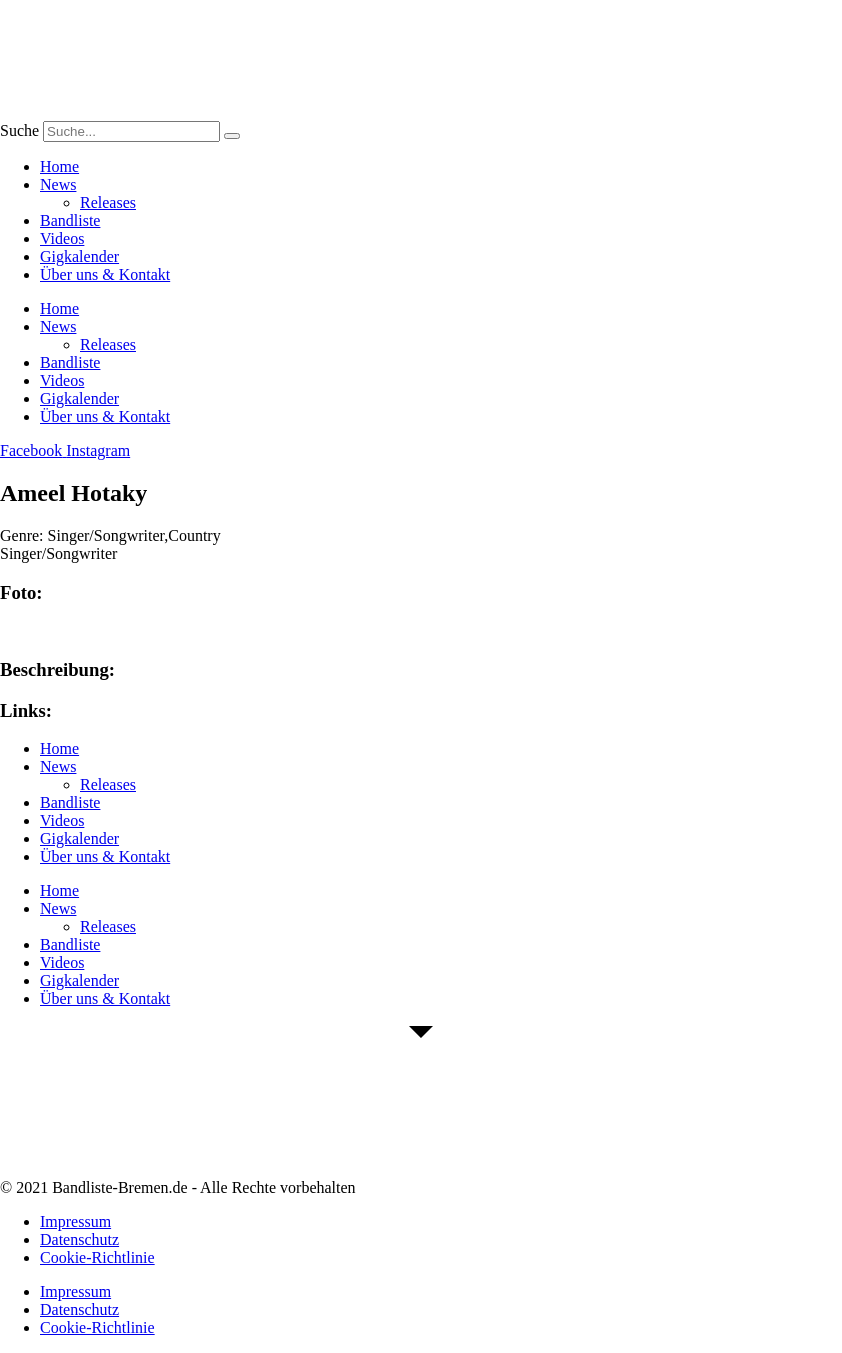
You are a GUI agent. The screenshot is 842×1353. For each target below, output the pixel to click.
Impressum (75, 1221)
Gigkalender (79, 256)
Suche (19, 130)
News (58, 184)
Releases (108, 202)
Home (59, 166)
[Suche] (232, 136)
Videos (62, 238)
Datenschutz (79, 1239)
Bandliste (70, 220)
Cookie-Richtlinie (97, 1257)
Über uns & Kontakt (105, 274)
